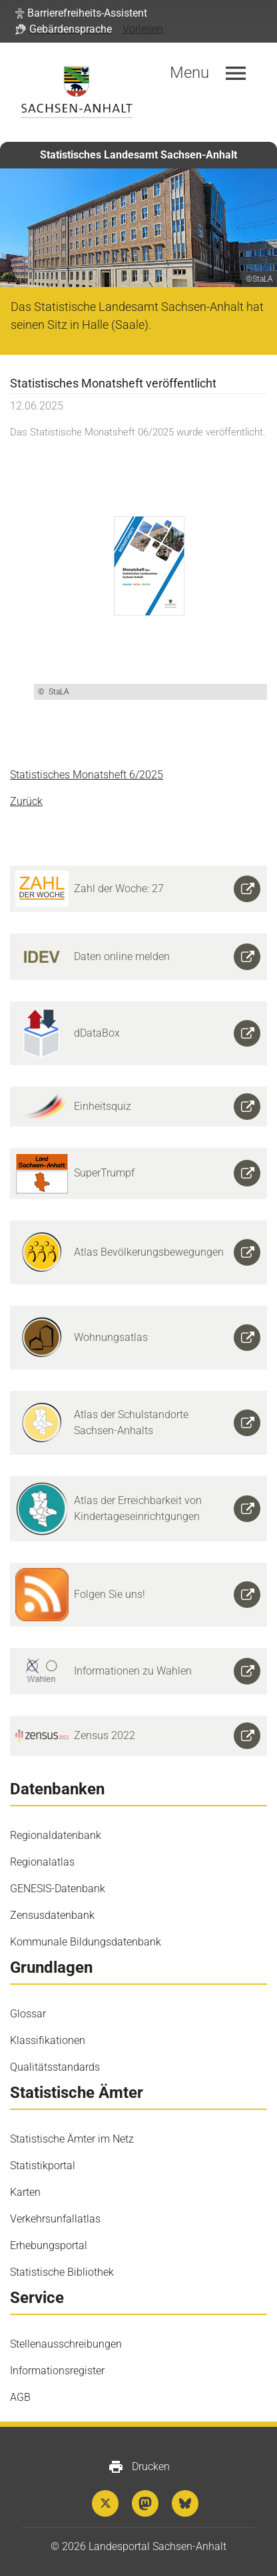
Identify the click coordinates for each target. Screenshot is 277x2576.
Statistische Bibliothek (62, 2272)
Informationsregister (57, 2370)
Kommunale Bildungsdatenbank (85, 1941)
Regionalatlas (42, 1862)
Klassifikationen (47, 2040)
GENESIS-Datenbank (57, 1888)
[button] (81, 13)
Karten (25, 2192)
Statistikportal (42, 2165)
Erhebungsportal (48, 2245)
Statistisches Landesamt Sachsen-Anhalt (138, 154)
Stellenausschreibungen (66, 2344)
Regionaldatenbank (55, 1835)
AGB (20, 2397)
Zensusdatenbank (52, 1915)
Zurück (26, 801)
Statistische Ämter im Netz (72, 2139)
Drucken (139, 2467)
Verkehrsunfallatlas (55, 2218)
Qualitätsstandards (55, 2067)
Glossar (28, 2013)
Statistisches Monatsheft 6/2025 (86, 774)
